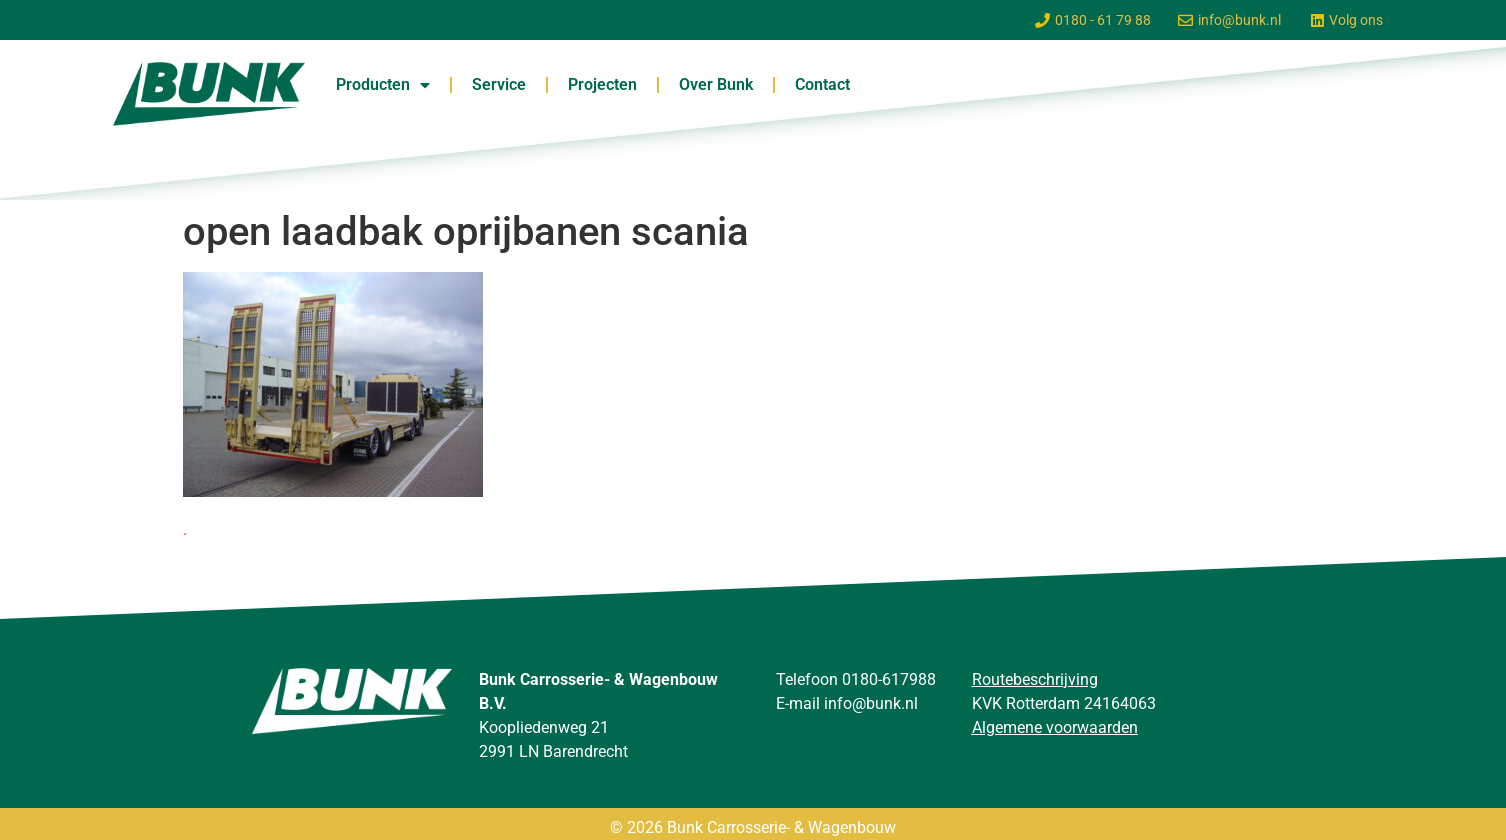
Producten (383, 85)
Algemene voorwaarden (1055, 727)
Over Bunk (716, 84)
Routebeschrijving (1035, 679)
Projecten (602, 84)
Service (499, 84)
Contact (822, 84)
